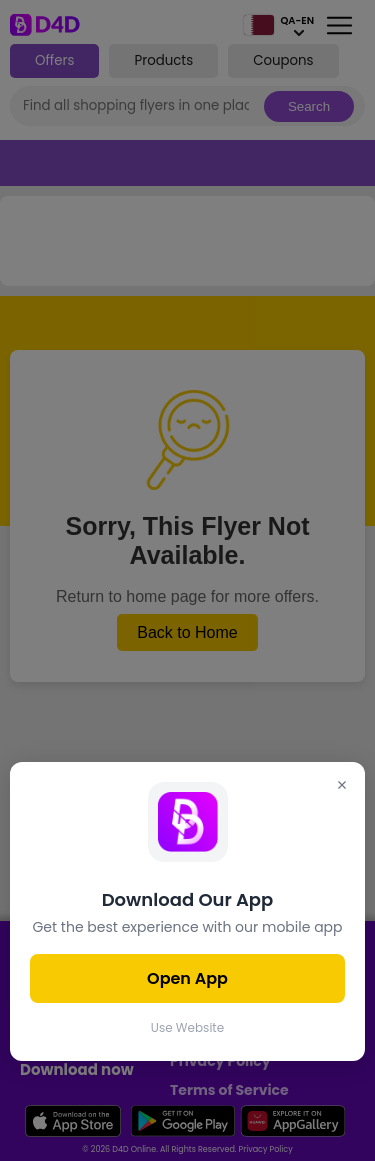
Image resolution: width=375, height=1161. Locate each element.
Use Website (187, 1027)
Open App (187, 978)
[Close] (342, 786)
